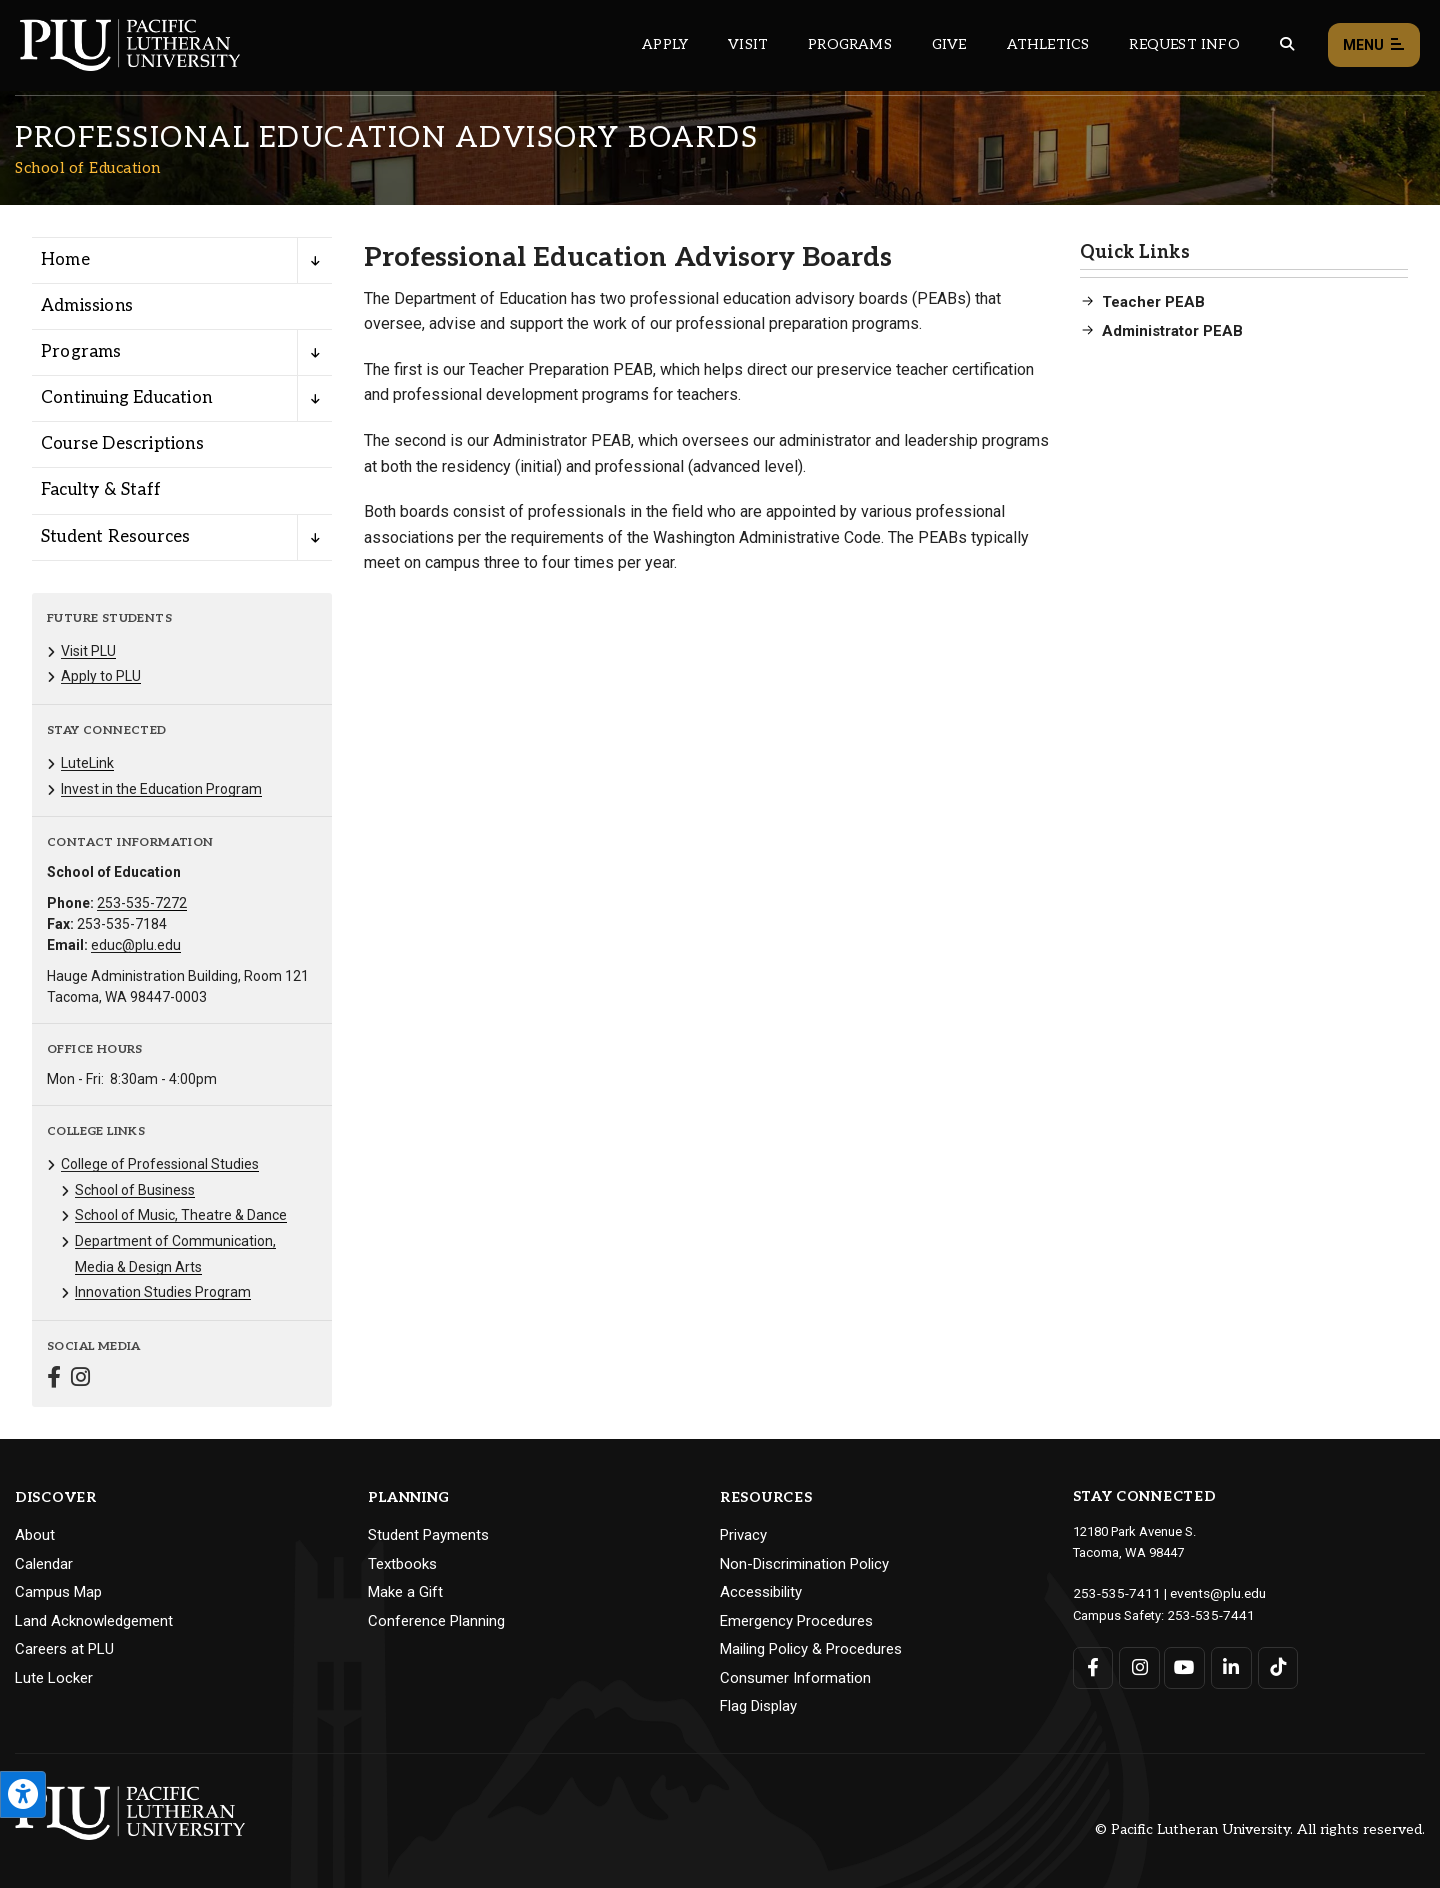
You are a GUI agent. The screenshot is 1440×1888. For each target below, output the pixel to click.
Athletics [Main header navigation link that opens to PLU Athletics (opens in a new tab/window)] (1048, 44)
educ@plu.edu (136, 945)
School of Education (88, 168)
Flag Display (758, 1706)
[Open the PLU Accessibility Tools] (23, 1794)
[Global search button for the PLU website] (1287, 44)
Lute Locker (54, 1678)
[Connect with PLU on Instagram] (1138, 1665)
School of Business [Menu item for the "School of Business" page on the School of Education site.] (135, 1190)
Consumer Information (795, 1678)
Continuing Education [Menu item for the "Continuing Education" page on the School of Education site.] (126, 398)
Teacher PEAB (1153, 302)
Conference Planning (436, 1621)
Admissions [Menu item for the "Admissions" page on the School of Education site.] (87, 306)
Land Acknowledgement (94, 1621)
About (35, 1535)
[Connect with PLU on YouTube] (1184, 1665)
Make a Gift (405, 1592)
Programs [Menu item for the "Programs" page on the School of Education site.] (81, 352)
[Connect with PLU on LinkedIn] (1229, 1665)
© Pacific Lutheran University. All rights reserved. (1260, 1829)
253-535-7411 (1112, 1592)
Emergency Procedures (796, 1621)
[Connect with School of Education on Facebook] (54, 1379)
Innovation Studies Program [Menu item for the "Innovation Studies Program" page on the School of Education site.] (163, 1292)
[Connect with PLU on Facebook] (1093, 1665)
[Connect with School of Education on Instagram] (80, 1379)
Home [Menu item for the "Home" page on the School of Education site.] (65, 260)
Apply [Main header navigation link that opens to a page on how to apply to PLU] (665, 44)
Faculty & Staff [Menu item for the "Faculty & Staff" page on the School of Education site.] (101, 490)
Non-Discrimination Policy (804, 1564)
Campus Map (58, 1592)
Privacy (743, 1535)
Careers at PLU (64, 1649)
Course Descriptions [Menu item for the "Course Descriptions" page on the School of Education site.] (122, 444)
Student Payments (428, 1535)
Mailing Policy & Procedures (811, 1649)
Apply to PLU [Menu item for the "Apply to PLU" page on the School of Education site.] (101, 676)
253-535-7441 (1206, 1613)
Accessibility (761, 1592)
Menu (1374, 45)
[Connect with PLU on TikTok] (1275, 1665)
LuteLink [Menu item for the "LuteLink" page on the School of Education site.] (87, 763)
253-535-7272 (142, 903)
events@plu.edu (1206, 1592)
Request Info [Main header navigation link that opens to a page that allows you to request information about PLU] (1184, 44)
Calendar (44, 1564)
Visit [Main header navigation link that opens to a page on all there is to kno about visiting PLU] (748, 44)
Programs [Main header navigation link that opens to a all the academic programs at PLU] (850, 44)
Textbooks (402, 1564)
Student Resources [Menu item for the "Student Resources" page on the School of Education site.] (115, 537)
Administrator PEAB (1172, 331)
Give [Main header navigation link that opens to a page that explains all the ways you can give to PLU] (949, 44)
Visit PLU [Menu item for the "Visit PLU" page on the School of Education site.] (88, 651)
